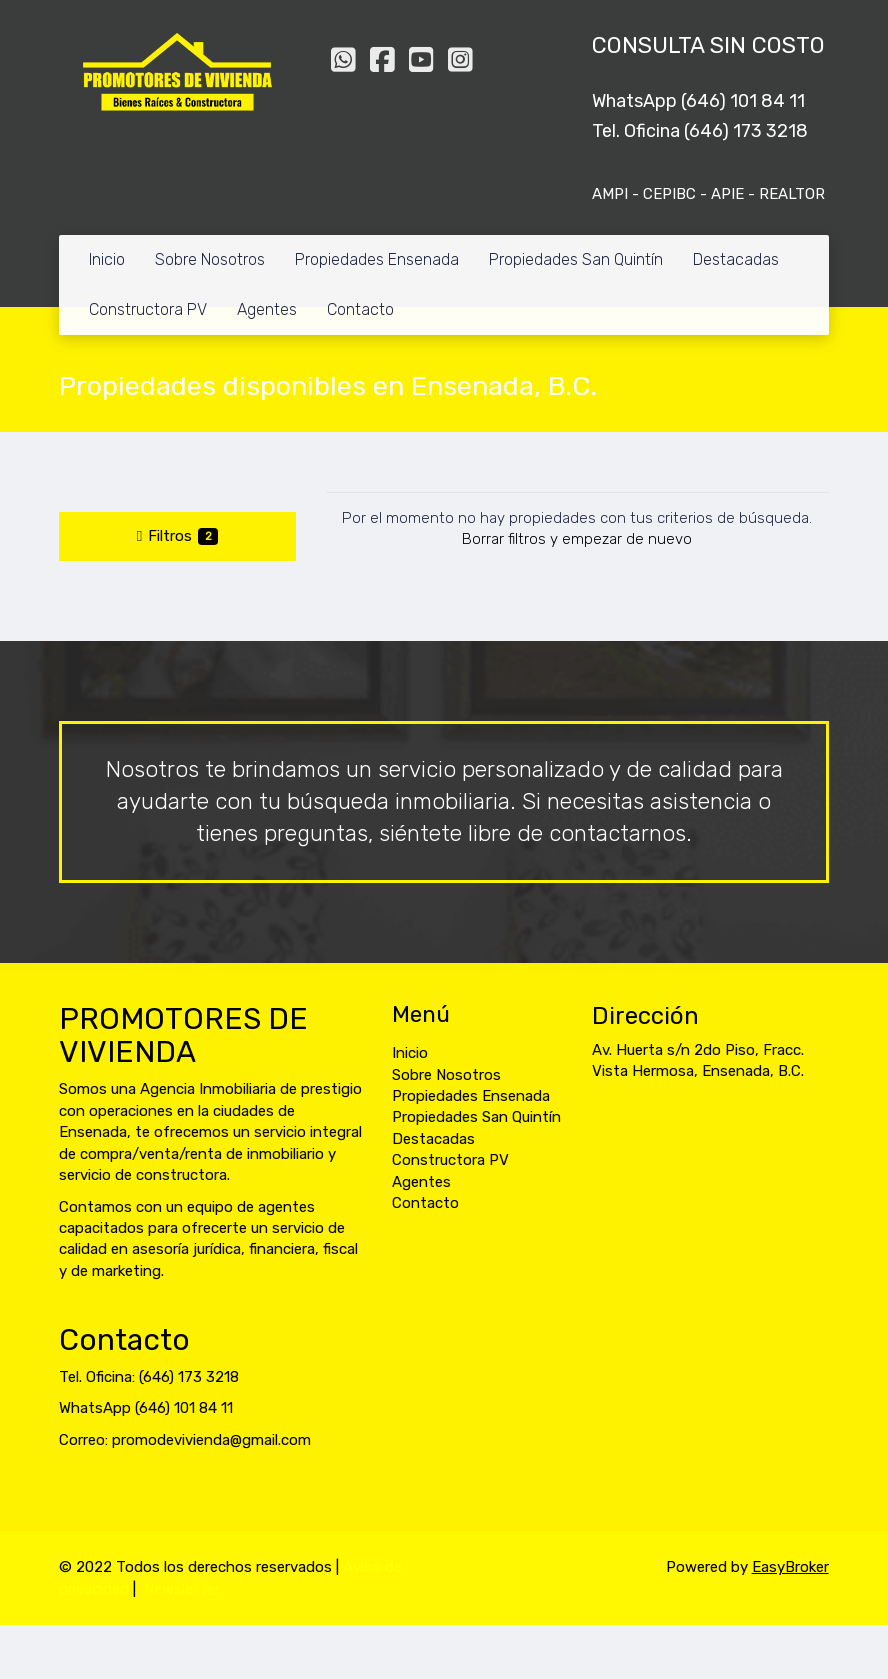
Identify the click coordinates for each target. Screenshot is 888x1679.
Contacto (360, 309)
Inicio (107, 259)
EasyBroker (790, 1567)
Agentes (267, 309)
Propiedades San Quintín (576, 259)
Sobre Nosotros (210, 259)
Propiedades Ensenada (377, 259)
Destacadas (736, 259)
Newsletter (182, 1589)
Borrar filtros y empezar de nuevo (577, 539)
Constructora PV (148, 309)
